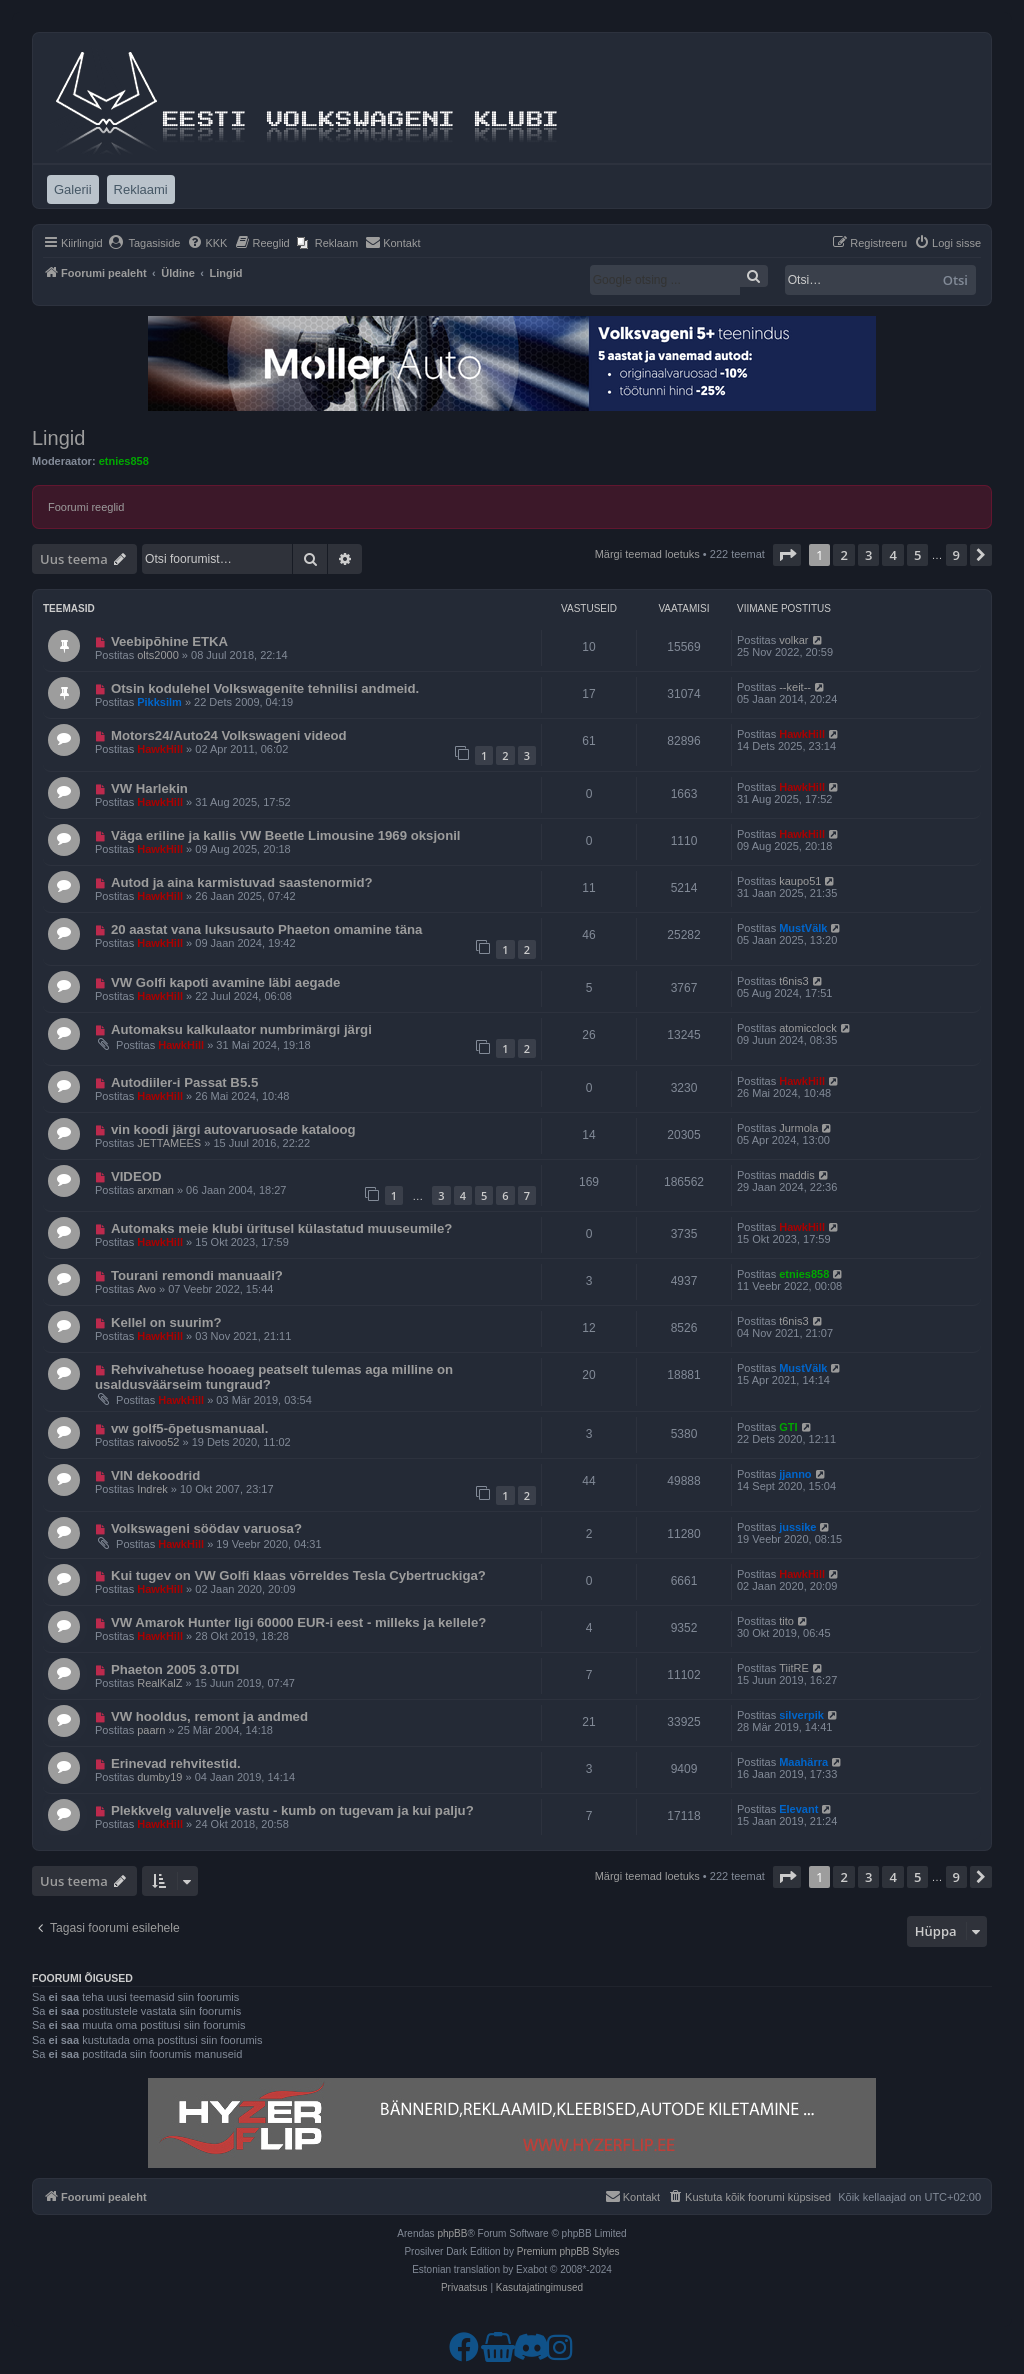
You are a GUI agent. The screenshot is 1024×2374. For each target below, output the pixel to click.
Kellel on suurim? (166, 1322)
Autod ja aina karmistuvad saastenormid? (242, 882)
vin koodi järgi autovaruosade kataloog (233, 1129)
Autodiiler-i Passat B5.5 (184, 1082)
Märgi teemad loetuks (647, 554)
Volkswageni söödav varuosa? (206, 1528)
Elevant (798, 1809)
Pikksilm (159, 702)
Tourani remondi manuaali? (197, 1275)
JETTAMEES (169, 1143)
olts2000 (158, 655)
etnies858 (124, 461)
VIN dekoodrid (155, 1475)
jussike (797, 1527)
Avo (146, 1289)
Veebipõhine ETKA (169, 641)
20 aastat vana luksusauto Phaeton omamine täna (266, 929)
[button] (787, 555)
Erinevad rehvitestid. (176, 1763)
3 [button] (868, 555)
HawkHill (160, 749)
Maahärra (803, 1762)
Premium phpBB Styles (568, 2251)
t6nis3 (793, 981)
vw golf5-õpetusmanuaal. (190, 1428)
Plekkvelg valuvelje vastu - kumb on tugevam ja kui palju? (292, 1810)
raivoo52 (158, 1442)
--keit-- (795, 687)
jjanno (795, 1474)
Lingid (58, 438)
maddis (796, 1175)
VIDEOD (136, 1176)
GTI (788, 1427)
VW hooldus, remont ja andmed (209, 1716)
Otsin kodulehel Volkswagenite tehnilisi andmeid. (265, 688)
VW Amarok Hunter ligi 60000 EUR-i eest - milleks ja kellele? (299, 1622)
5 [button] (917, 555)
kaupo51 (800, 881)
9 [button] (956, 555)
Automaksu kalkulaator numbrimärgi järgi (241, 1029)
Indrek (152, 1489)
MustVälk (803, 928)
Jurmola (798, 1128)
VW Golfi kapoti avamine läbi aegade (225, 982)
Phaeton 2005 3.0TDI (175, 1669)
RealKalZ (159, 1683)
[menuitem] (144, 243)
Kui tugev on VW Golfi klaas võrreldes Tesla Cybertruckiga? (298, 1575)
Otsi (955, 280)
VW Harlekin (149, 788)
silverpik (801, 1715)
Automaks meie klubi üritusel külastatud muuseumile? (282, 1228)
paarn (151, 1730)
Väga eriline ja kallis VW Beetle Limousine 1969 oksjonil (286, 835)
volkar (793, 640)
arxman (155, 1190)
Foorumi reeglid (86, 507)
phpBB (452, 2233)
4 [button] (892, 555)
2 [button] (843, 555)
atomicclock (807, 1028)
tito (786, 1621)
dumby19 (159, 1777)
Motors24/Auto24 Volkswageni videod (229, 735)
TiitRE (794, 1668)
